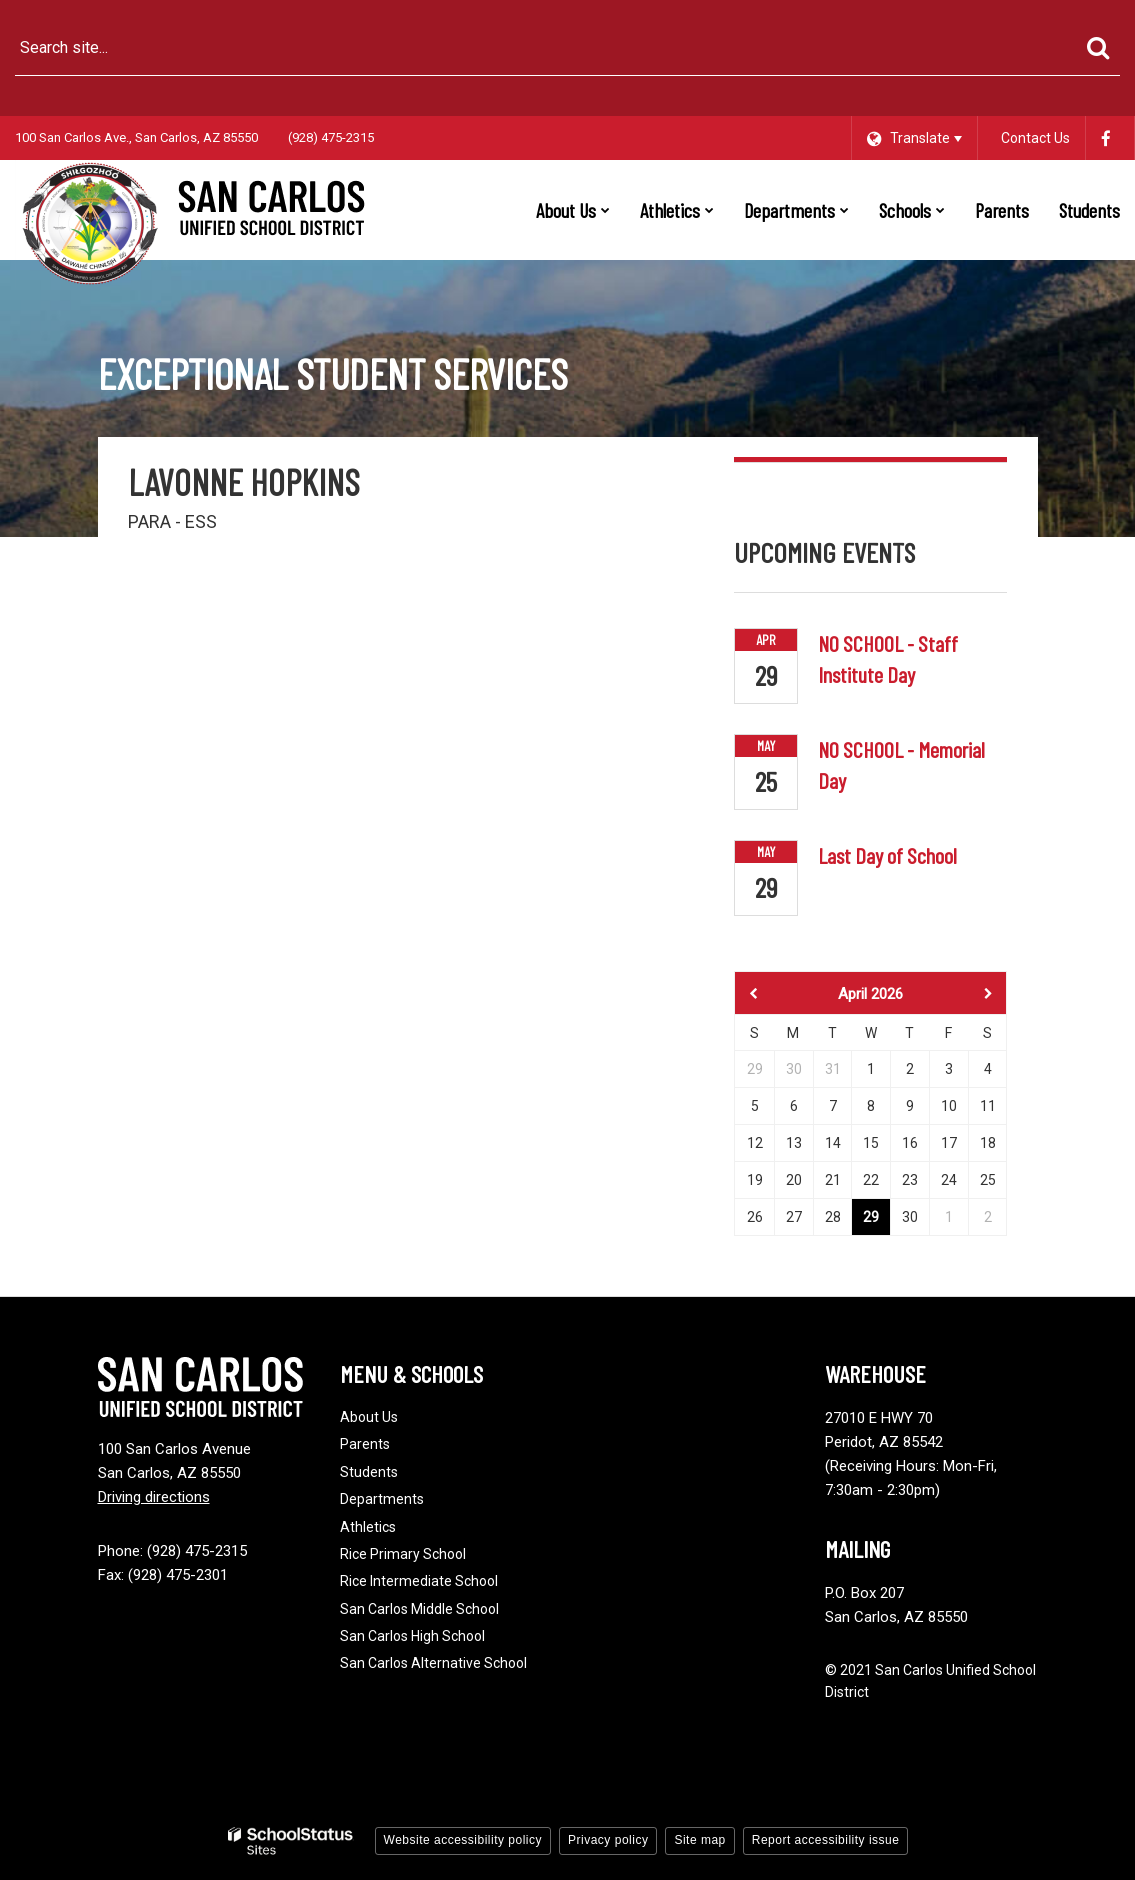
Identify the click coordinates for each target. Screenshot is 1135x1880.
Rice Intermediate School (419, 1581)
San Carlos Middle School (419, 1609)
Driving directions (154, 1497)
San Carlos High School (412, 1636)
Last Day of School (887, 855)
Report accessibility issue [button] (826, 1840)
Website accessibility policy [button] (463, 1840)
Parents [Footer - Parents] (365, 1444)
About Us (369, 1417)
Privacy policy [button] (608, 1840)
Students (369, 1472)
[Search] (1097, 48)
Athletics (368, 1527)
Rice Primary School (403, 1554)
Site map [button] (699, 1840)
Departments (382, 1499)
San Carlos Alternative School (433, 1663)
